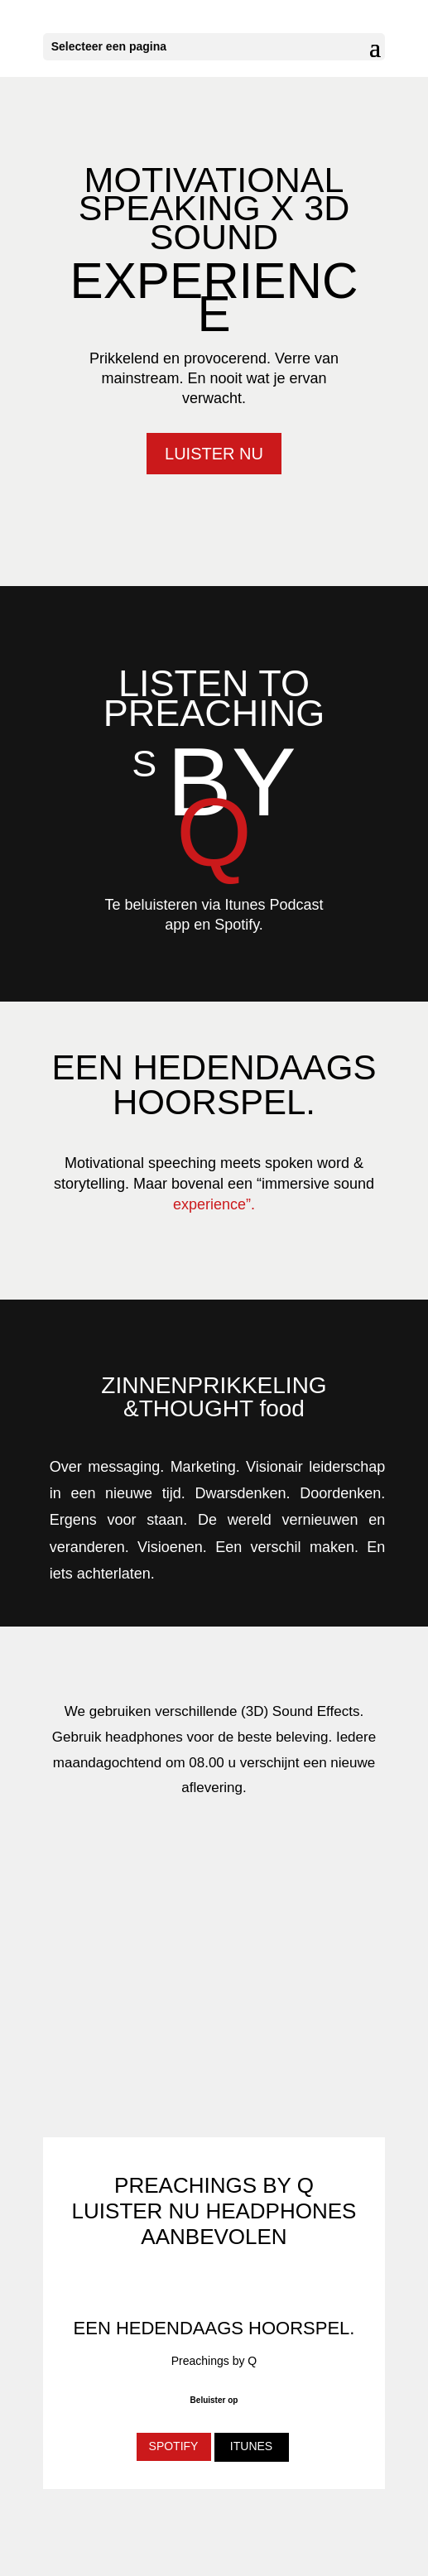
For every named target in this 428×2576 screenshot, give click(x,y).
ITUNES (251, 2446)
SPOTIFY (174, 2446)
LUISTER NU (214, 454)
